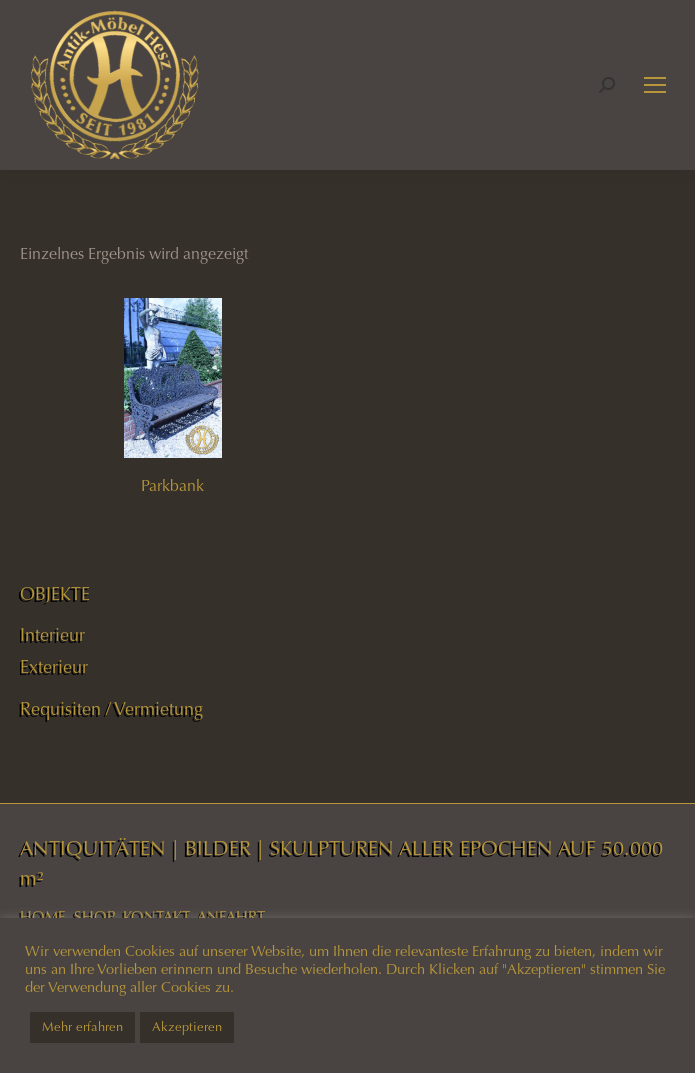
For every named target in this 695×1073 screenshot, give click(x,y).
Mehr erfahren (82, 1027)
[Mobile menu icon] (655, 85)
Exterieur (54, 667)
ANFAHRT (231, 917)
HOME (43, 917)
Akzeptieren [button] (187, 1027)
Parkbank (172, 485)
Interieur (52, 635)
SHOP (94, 917)
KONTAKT (156, 917)
